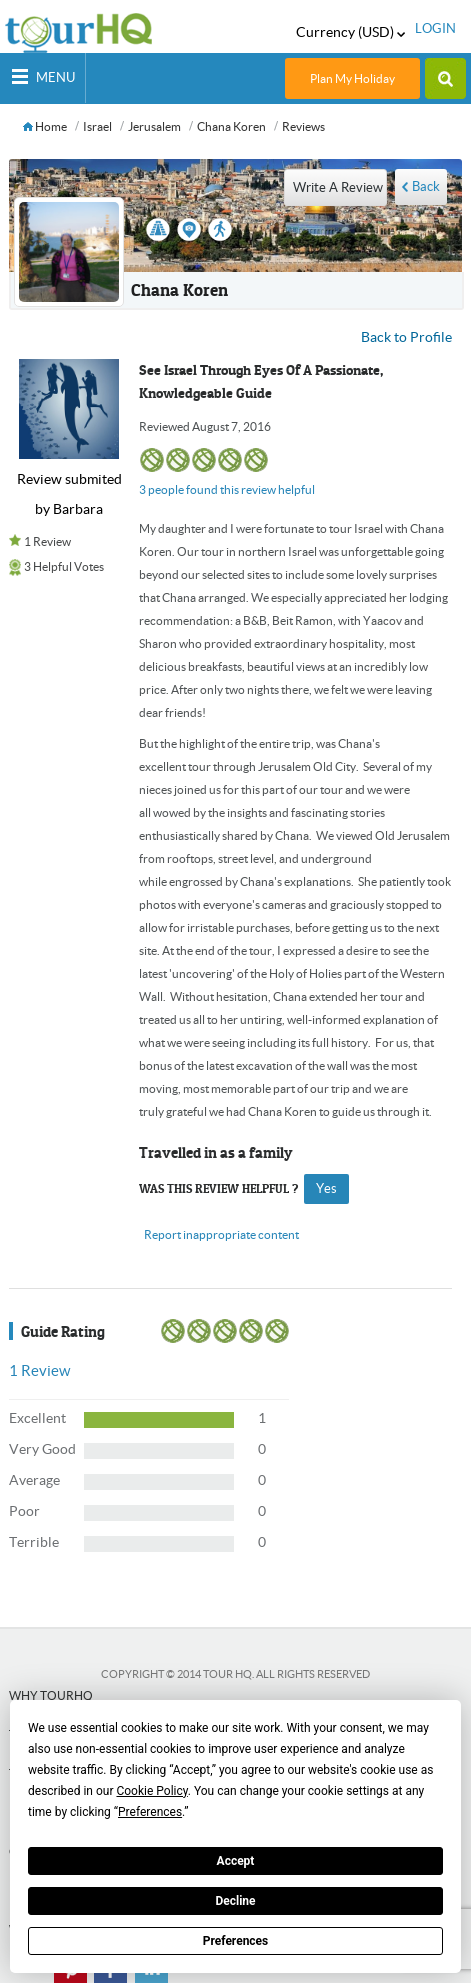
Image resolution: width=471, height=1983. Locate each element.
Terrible (34, 1542)
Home (45, 126)
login (435, 28)
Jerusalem (154, 126)
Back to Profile (406, 337)
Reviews (303, 126)
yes (326, 1188)
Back (426, 186)
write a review (338, 187)
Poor (24, 1511)
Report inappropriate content (221, 1234)
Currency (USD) (350, 32)
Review (39, 1370)
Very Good (42, 1449)
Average (34, 1480)
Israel (97, 126)
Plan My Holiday (352, 78)
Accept (236, 1861)
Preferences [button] (150, 1812)
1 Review (47, 541)
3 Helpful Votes (64, 566)
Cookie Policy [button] (151, 1791)
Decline (235, 1901)
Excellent (37, 1418)
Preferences (236, 1941)
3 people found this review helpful (227, 489)
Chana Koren (231, 126)
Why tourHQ (51, 1695)
